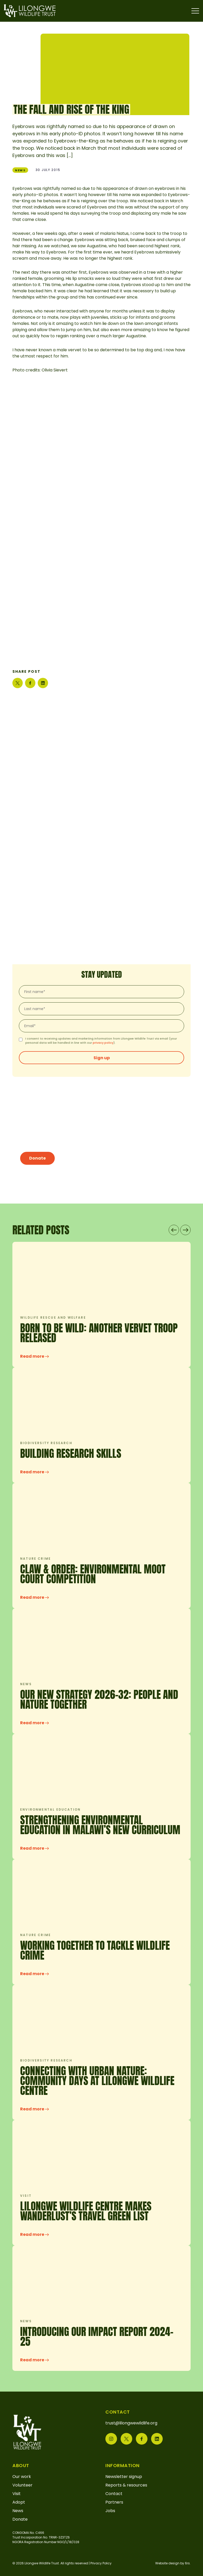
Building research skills (70, 1453)
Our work (21, 2477)
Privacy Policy (101, 2563)
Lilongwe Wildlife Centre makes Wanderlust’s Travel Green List (85, 2211)
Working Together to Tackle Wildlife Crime (95, 1950)
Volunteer (22, 2485)
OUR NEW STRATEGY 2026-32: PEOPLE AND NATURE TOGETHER (99, 1699)
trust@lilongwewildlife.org (131, 2423)
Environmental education (50, 1809)
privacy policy (103, 1043)
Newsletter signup (123, 2477)
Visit (26, 2195)
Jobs (110, 2511)
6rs (187, 2563)
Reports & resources (126, 2485)
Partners (114, 2502)
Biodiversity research (46, 1443)
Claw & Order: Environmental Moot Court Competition (93, 1574)
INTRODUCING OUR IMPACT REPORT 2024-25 (96, 2336)
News (20, 170)
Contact (113, 2494)
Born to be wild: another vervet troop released (99, 1333)
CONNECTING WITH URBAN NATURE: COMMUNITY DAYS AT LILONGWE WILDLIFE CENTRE (97, 2080)
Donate (37, 1158)
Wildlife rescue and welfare (53, 1317)
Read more (34, 1356)
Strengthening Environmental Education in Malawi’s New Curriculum (100, 1825)
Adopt (18, 2502)
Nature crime (35, 1558)
